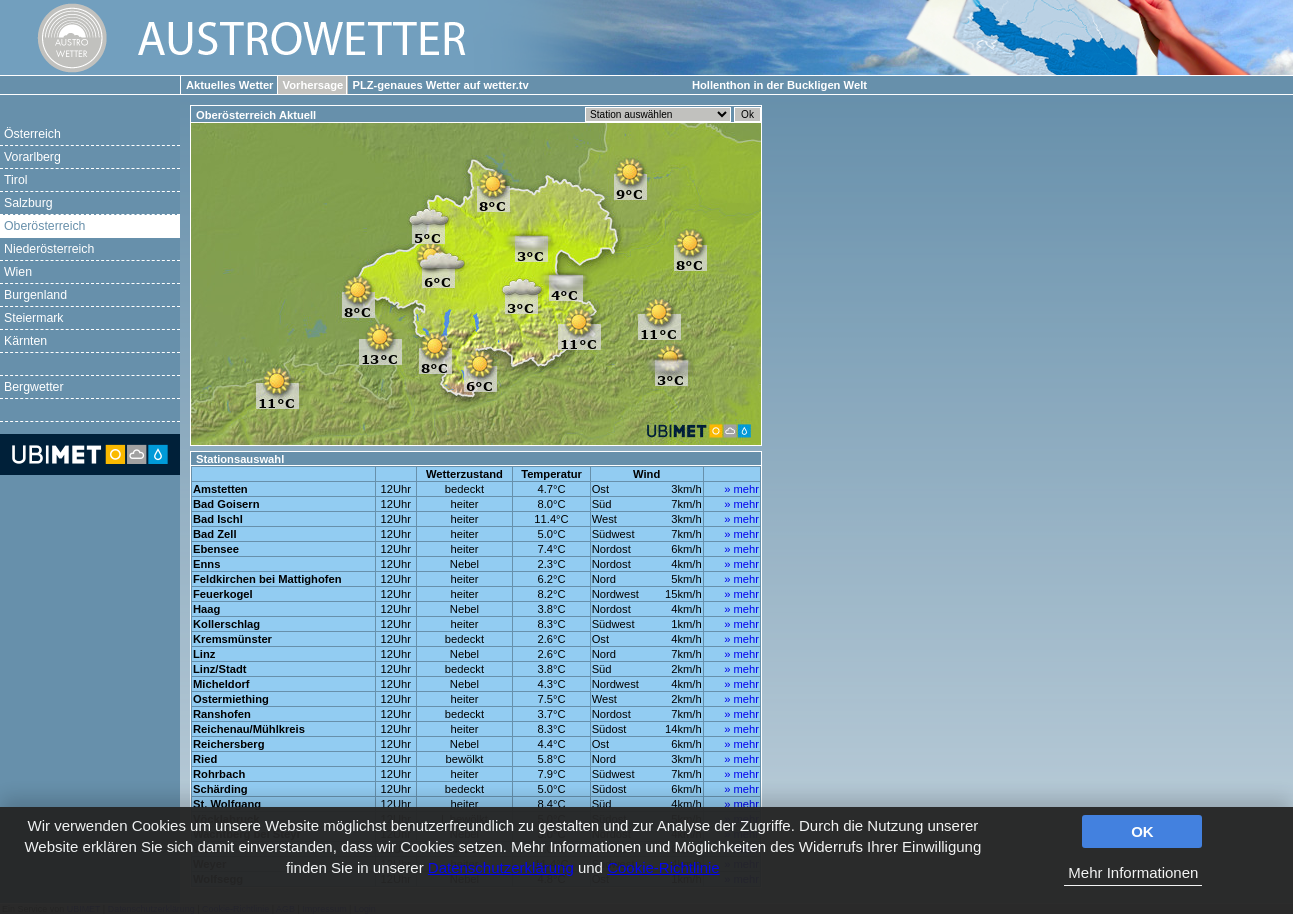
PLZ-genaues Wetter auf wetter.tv (440, 85)
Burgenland (35, 295)
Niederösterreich (49, 249)
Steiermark (34, 318)
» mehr (741, 489)
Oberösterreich (44, 226)
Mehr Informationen (1133, 872)
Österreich (32, 134)
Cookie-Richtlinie (663, 867)
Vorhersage (313, 85)
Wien (18, 272)
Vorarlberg (32, 157)
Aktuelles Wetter (229, 85)
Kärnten (25, 341)
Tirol (15, 180)
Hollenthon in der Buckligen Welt (779, 85)
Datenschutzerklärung (501, 867)
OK (1142, 831)
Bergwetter (34, 387)
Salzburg (28, 203)
